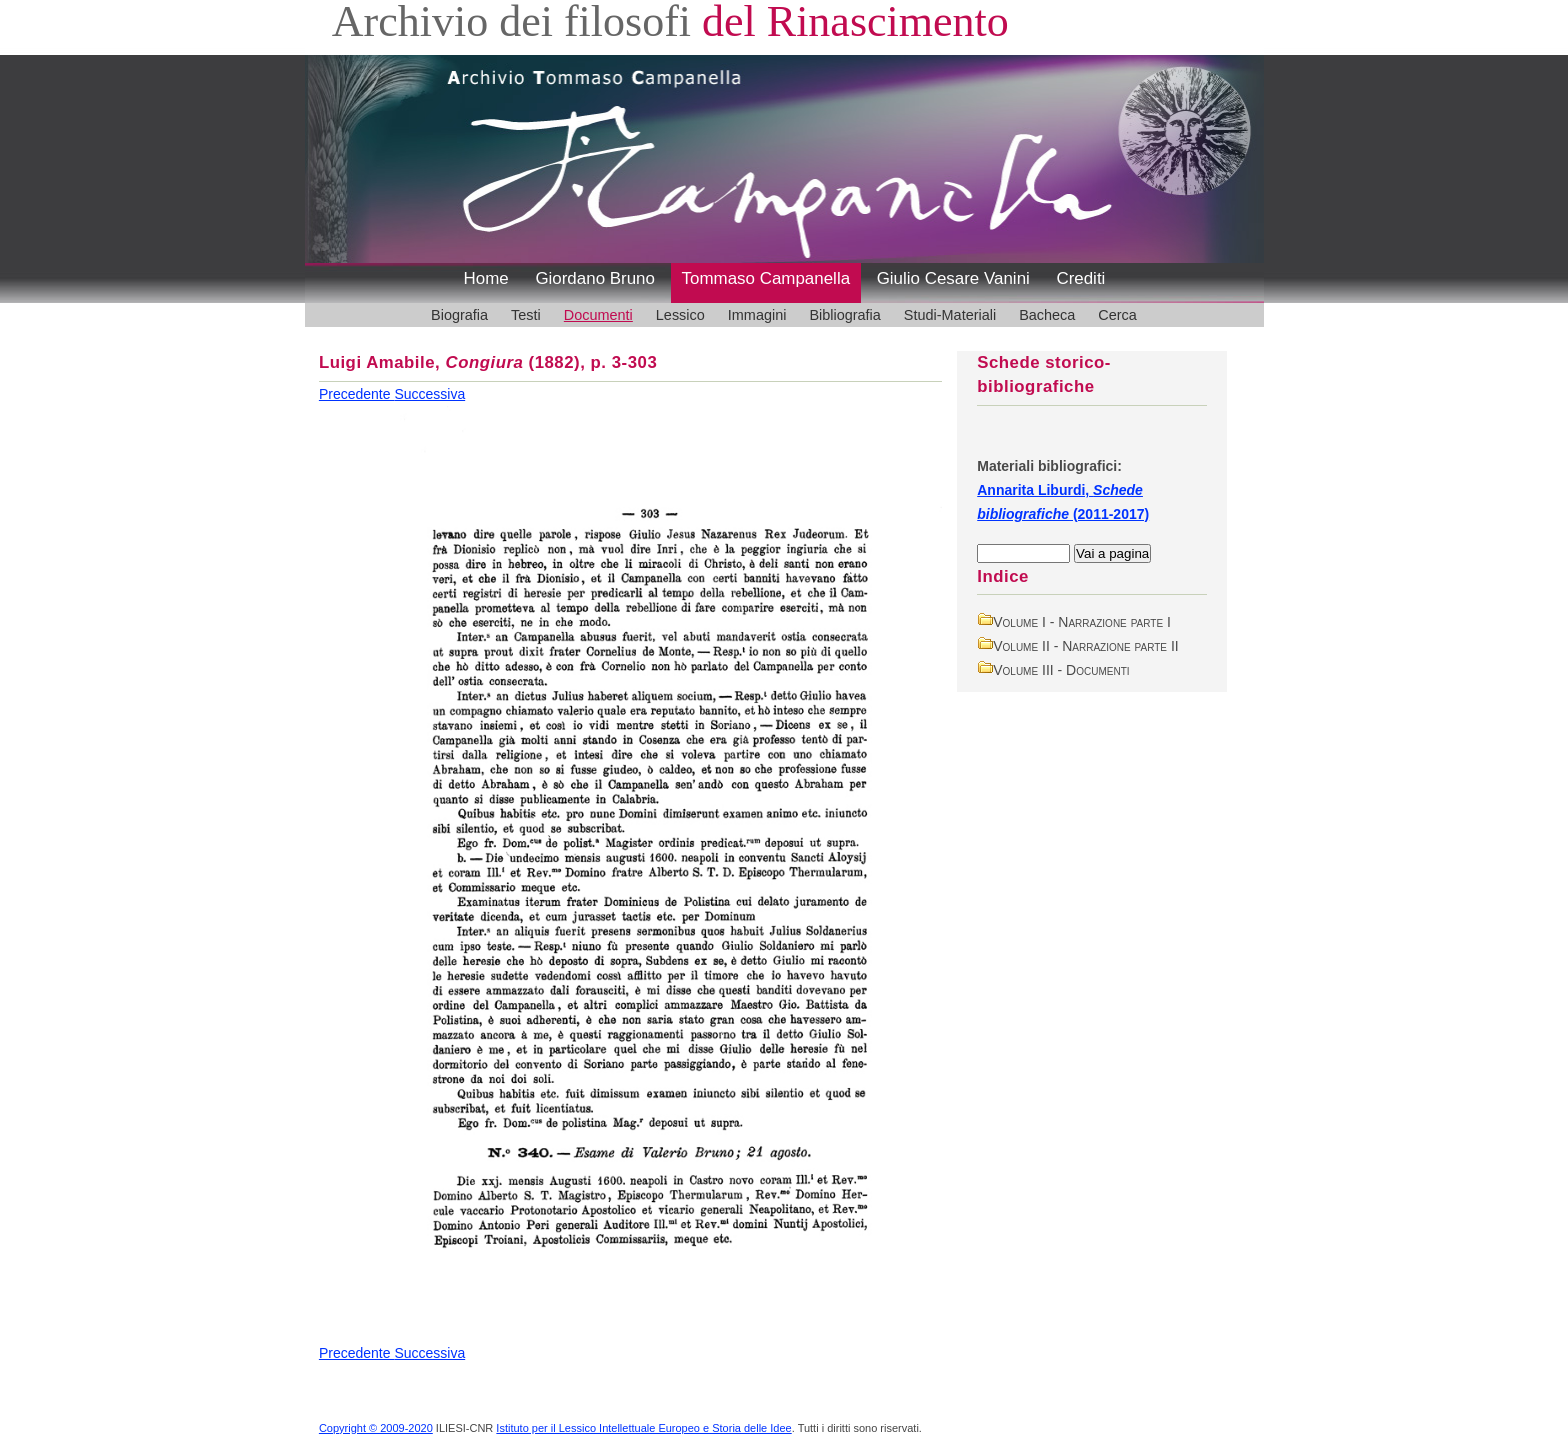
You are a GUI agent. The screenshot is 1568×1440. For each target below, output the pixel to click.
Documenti (598, 315)
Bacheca (1047, 315)
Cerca (1117, 315)
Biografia (459, 315)
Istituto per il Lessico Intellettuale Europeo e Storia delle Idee (643, 1428)
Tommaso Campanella (766, 278)
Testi (526, 315)
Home (486, 278)
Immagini (757, 315)
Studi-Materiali (950, 315)
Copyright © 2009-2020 (376, 1428)
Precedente (357, 394)
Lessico (680, 315)
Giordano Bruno (595, 278)
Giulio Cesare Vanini (953, 278)
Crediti (1080, 278)
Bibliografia (844, 315)
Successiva (429, 394)
